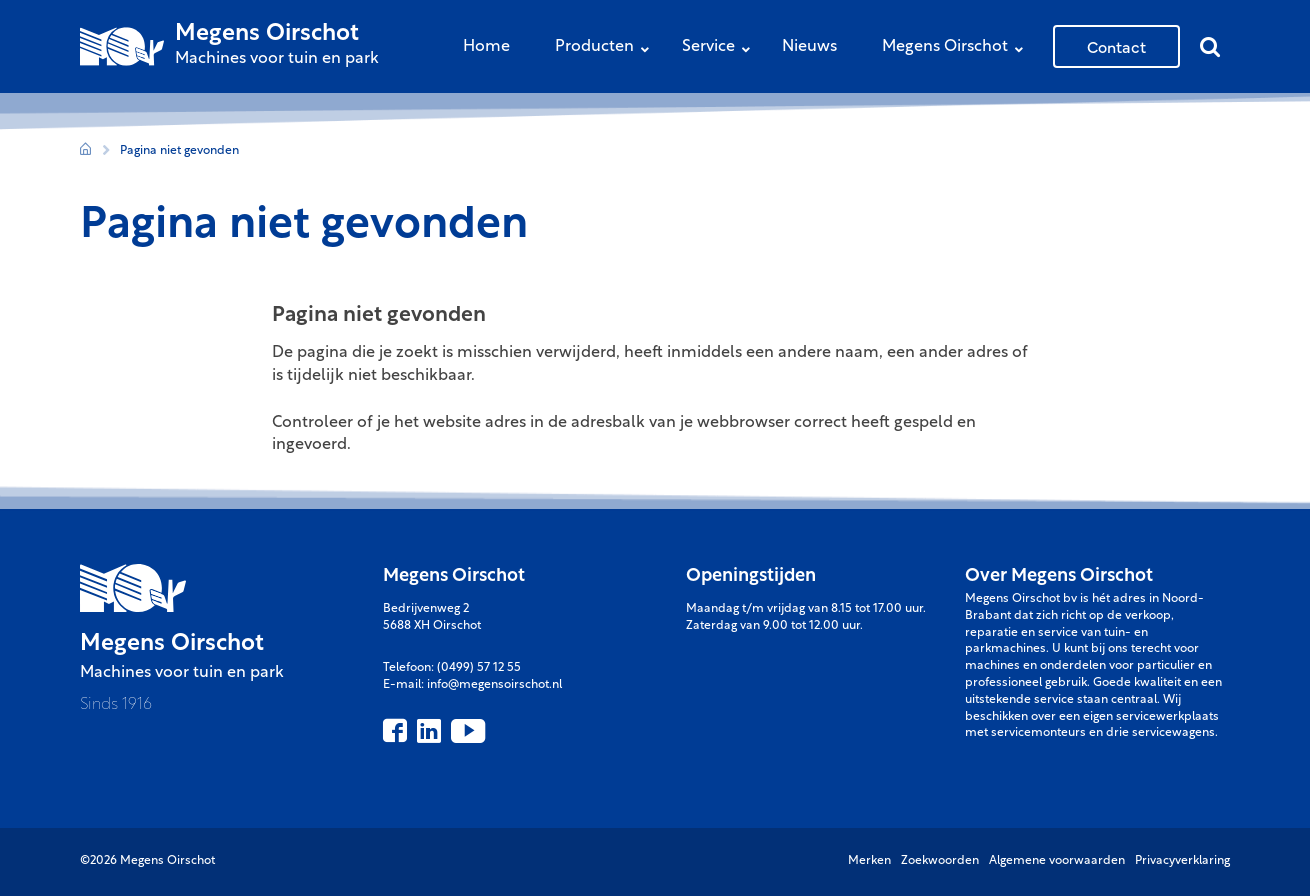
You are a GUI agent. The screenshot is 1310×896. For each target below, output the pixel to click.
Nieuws (809, 47)
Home (486, 47)
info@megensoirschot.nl (494, 685)
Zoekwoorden (940, 861)
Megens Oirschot (957, 48)
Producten (607, 48)
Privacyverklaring (1182, 861)
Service (721, 48)
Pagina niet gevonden (179, 151)
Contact (1116, 46)
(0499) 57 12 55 (479, 668)
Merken (869, 861)
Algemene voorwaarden (1057, 861)
